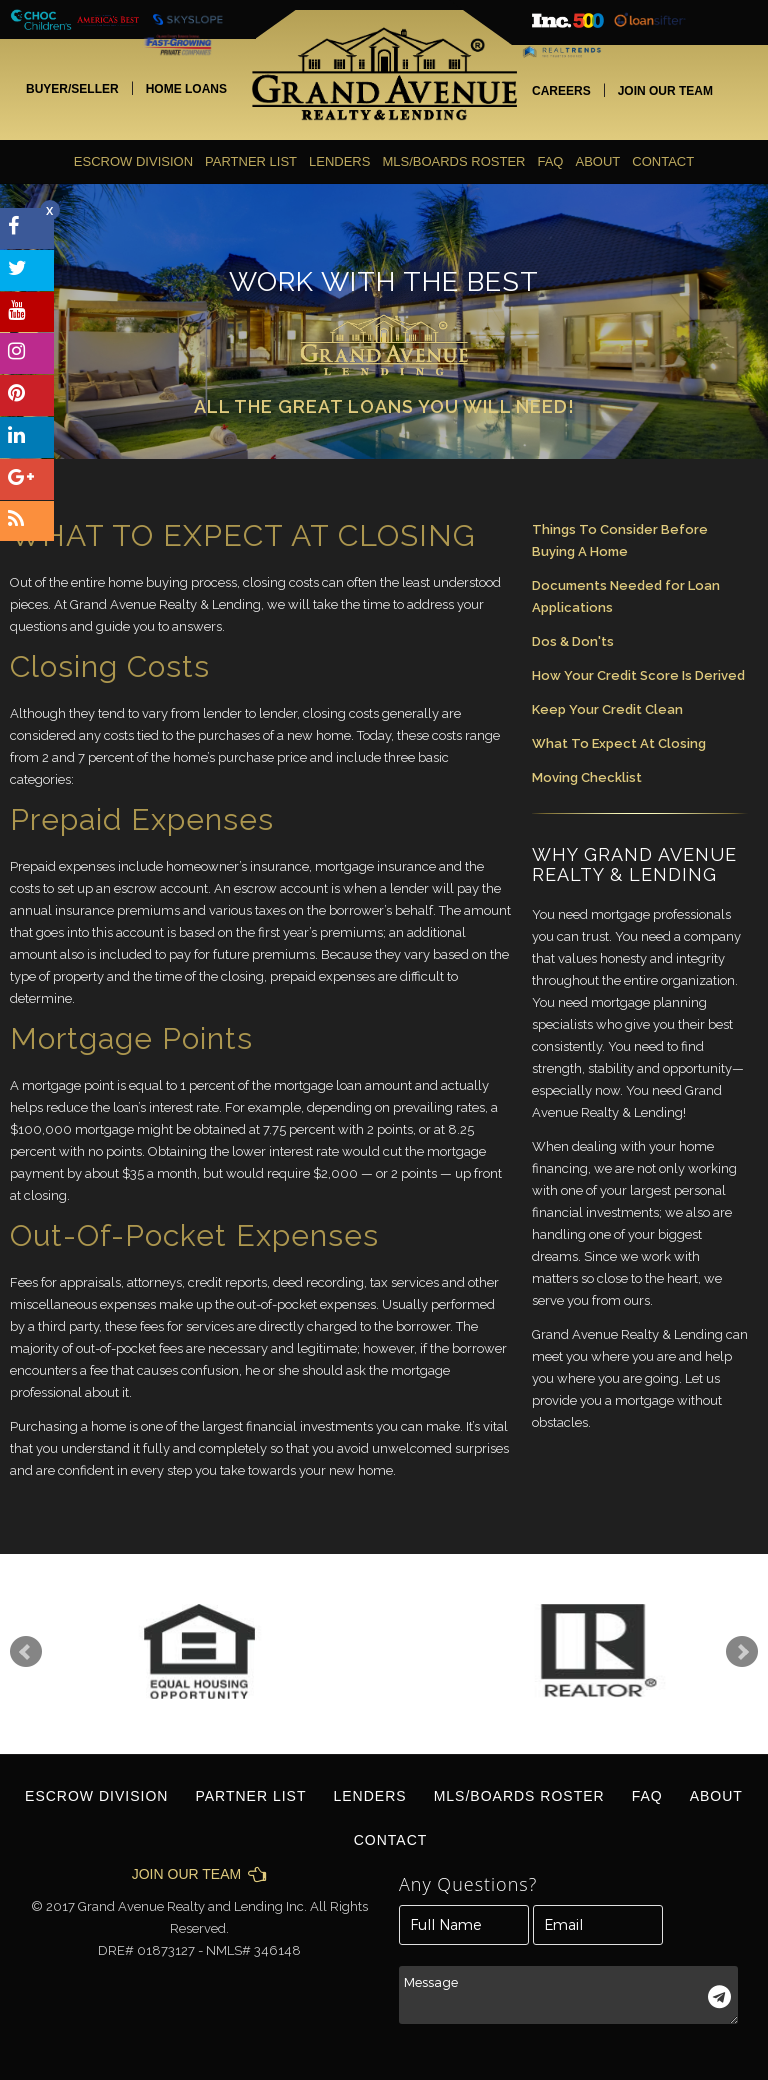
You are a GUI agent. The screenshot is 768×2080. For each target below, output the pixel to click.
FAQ (550, 161)
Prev (26, 1652)
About (597, 161)
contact (663, 161)
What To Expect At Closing (619, 743)
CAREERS (561, 91)
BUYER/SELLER (72, 89)
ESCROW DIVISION (133, 161)
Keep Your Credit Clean (607, 709)
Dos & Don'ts (573, 641)
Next (742, 1652)
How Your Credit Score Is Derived (638, 675)
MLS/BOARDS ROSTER (453, 161)
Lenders (339, 161)
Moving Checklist (587, 777)
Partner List (251, 161)
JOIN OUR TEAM (665, 91)
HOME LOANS (186, 89)
